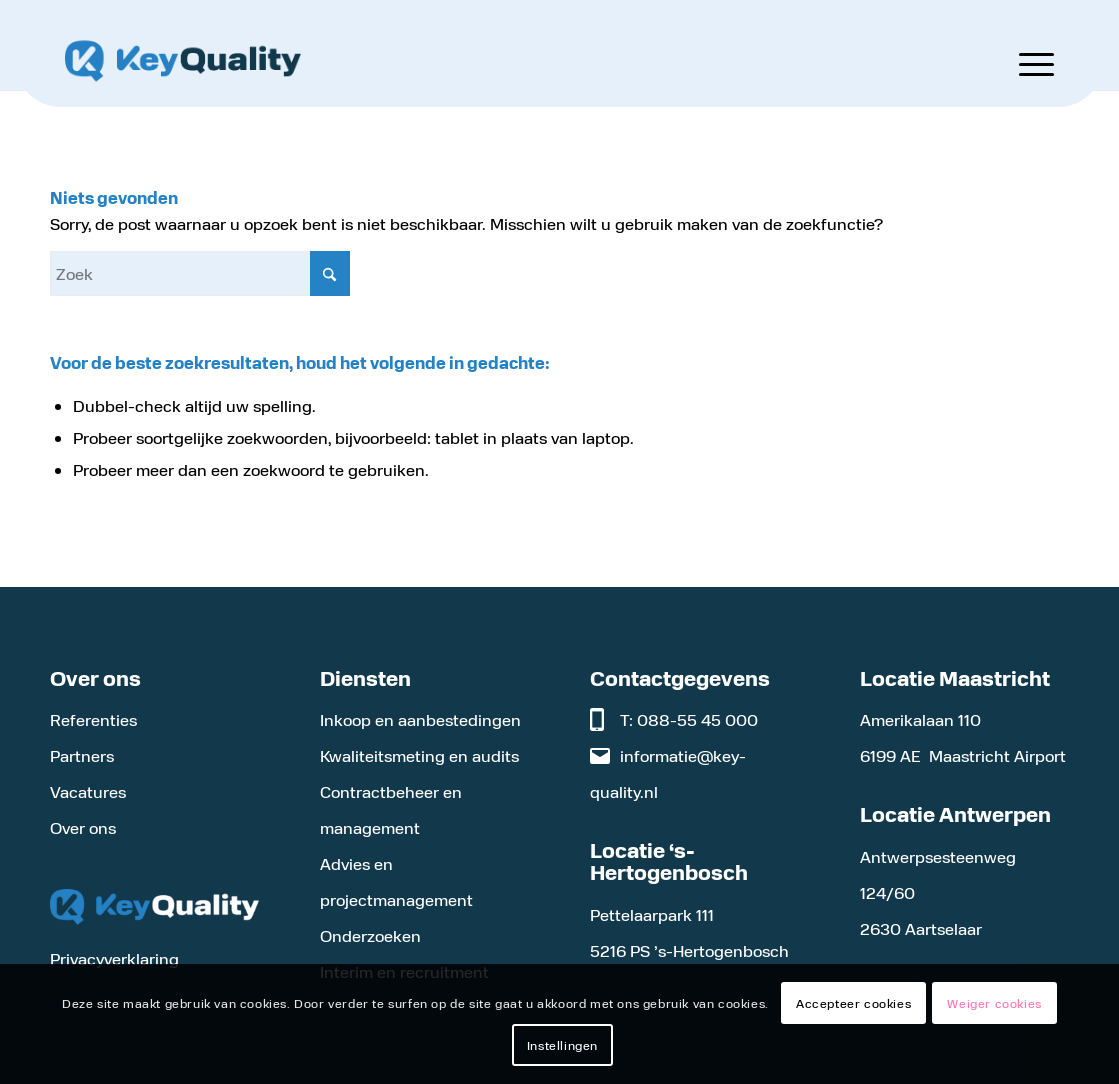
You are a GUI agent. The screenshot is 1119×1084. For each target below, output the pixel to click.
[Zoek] (200, 273)
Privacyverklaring (114, 958)
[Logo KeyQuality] (183, 61)
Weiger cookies (994, 1003)
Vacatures (88, 791)
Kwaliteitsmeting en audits (419, 755)
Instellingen (562, 1045)
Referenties (93, 719)
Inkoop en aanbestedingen (420, 719)
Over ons (83, 827)
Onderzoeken (370, 935)
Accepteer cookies (853, 1003)
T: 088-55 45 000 (689, 719)
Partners (82, 755)
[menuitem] (1024, 61)
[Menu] (1024, 61)
